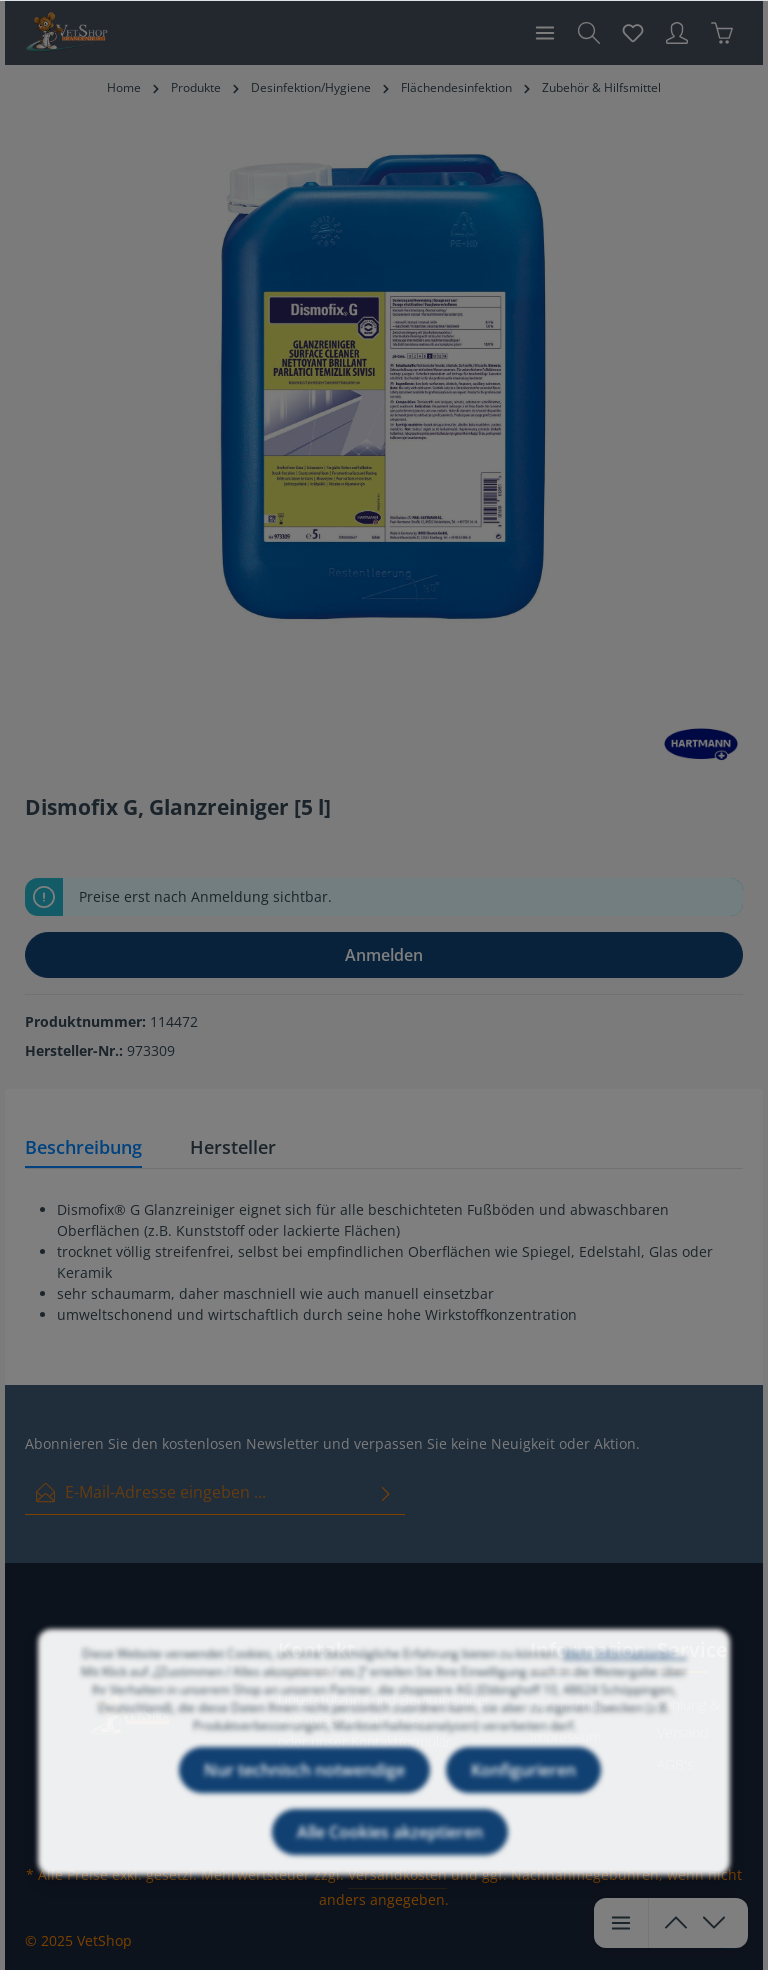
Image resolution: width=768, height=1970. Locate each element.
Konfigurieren (523, 1799)
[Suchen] (589, 33)
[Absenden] (386, 1492)
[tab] (83, 1148)
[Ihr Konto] (677, 33)
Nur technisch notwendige (304, 1799)
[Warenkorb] (722, 33)
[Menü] (545, 33)
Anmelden (384, 955)
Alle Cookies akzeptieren (390, 1861)
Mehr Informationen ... (625, 1682)
